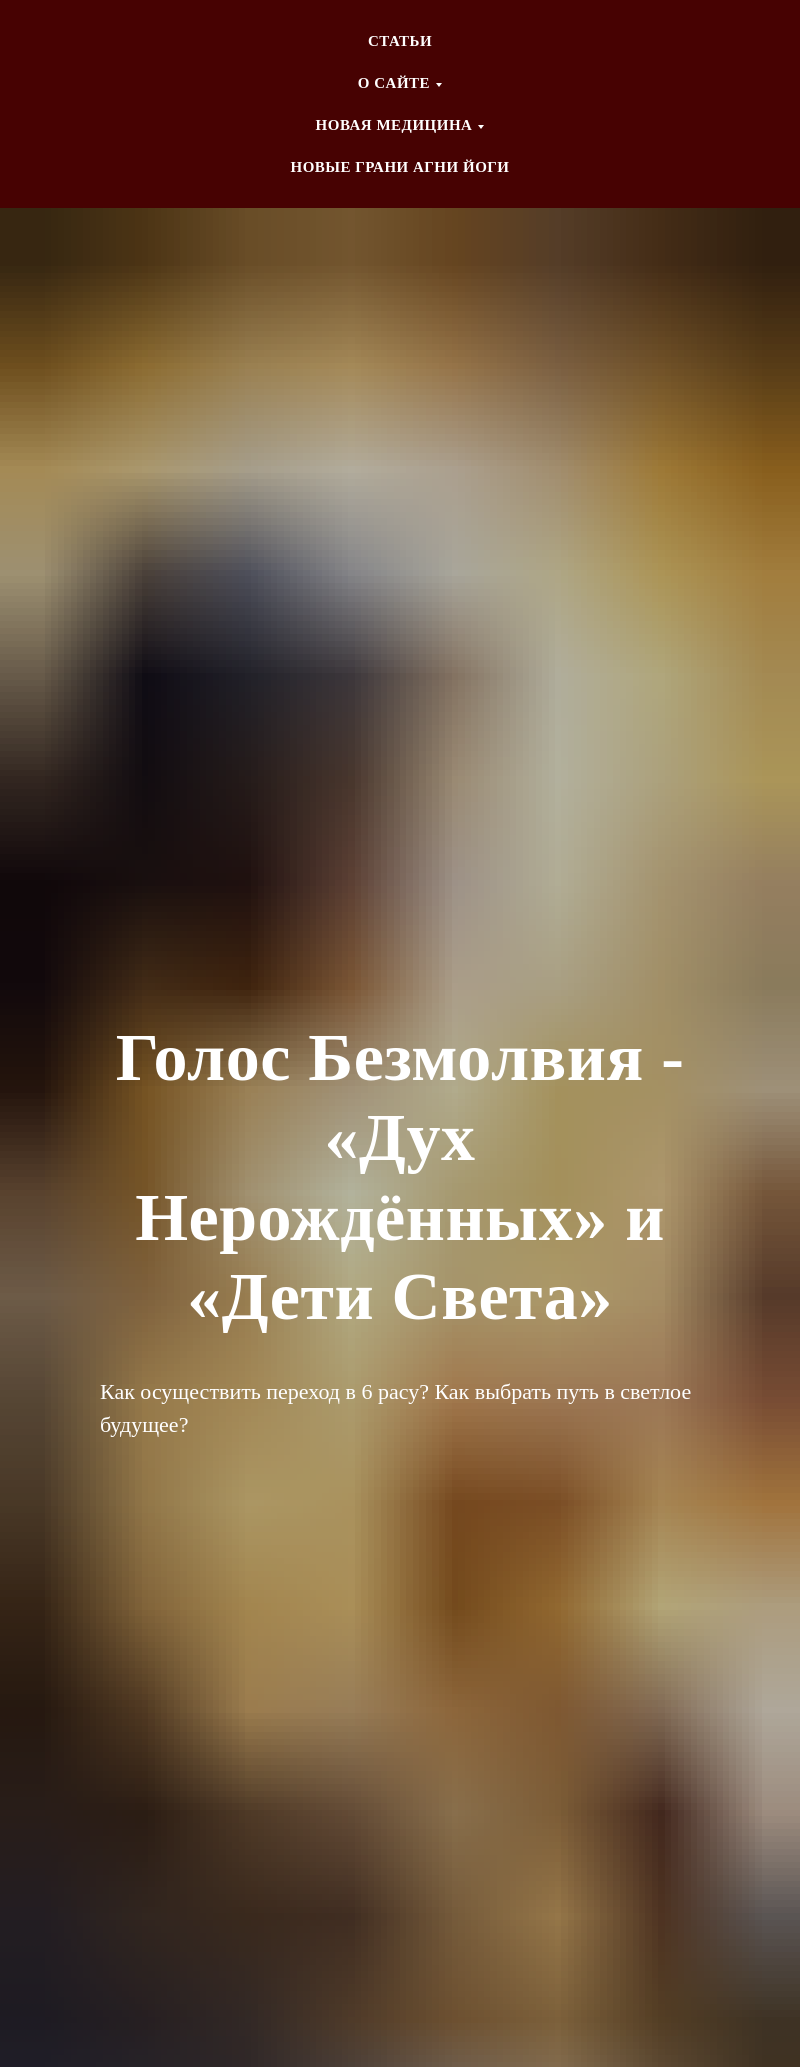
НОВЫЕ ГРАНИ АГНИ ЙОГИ (399, 167)
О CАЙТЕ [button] (394, 83)
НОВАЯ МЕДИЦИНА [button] (394, 125)
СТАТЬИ (400, 41)
